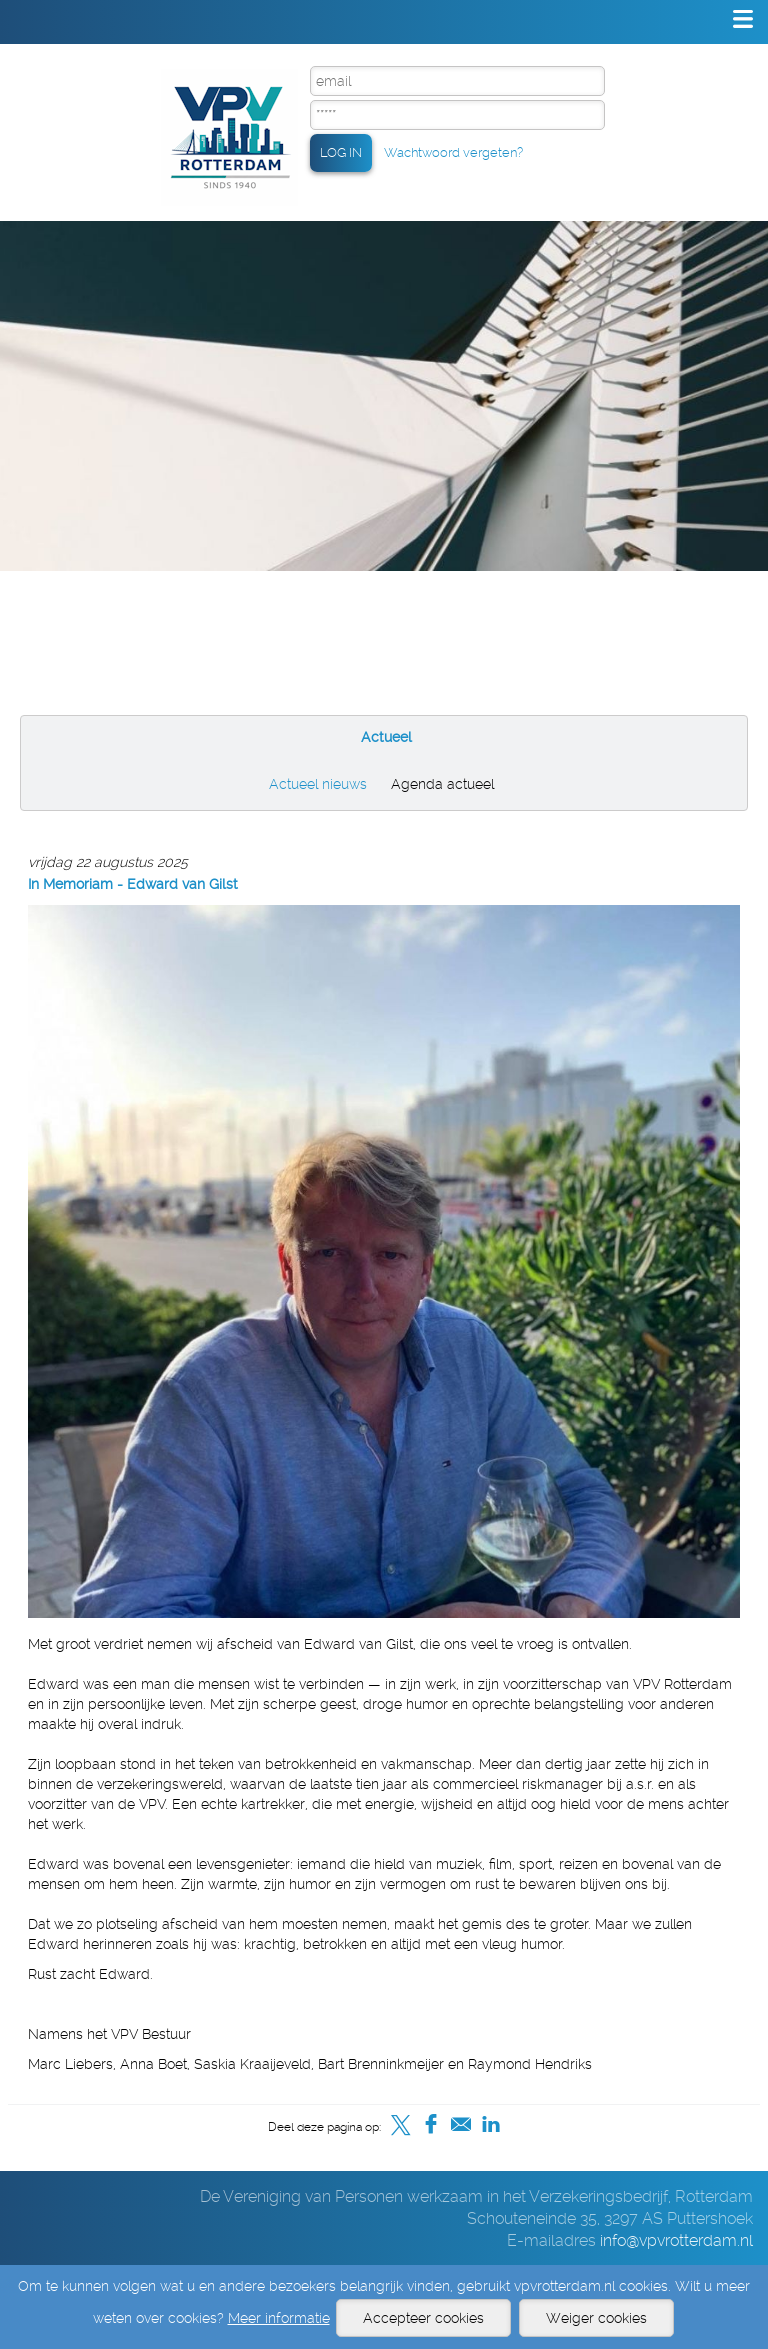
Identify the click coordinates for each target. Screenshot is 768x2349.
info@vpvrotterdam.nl (676, 2240)
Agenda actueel (442, 784)
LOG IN (341, 152)
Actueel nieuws (318, 784)
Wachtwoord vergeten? (453, 152)
